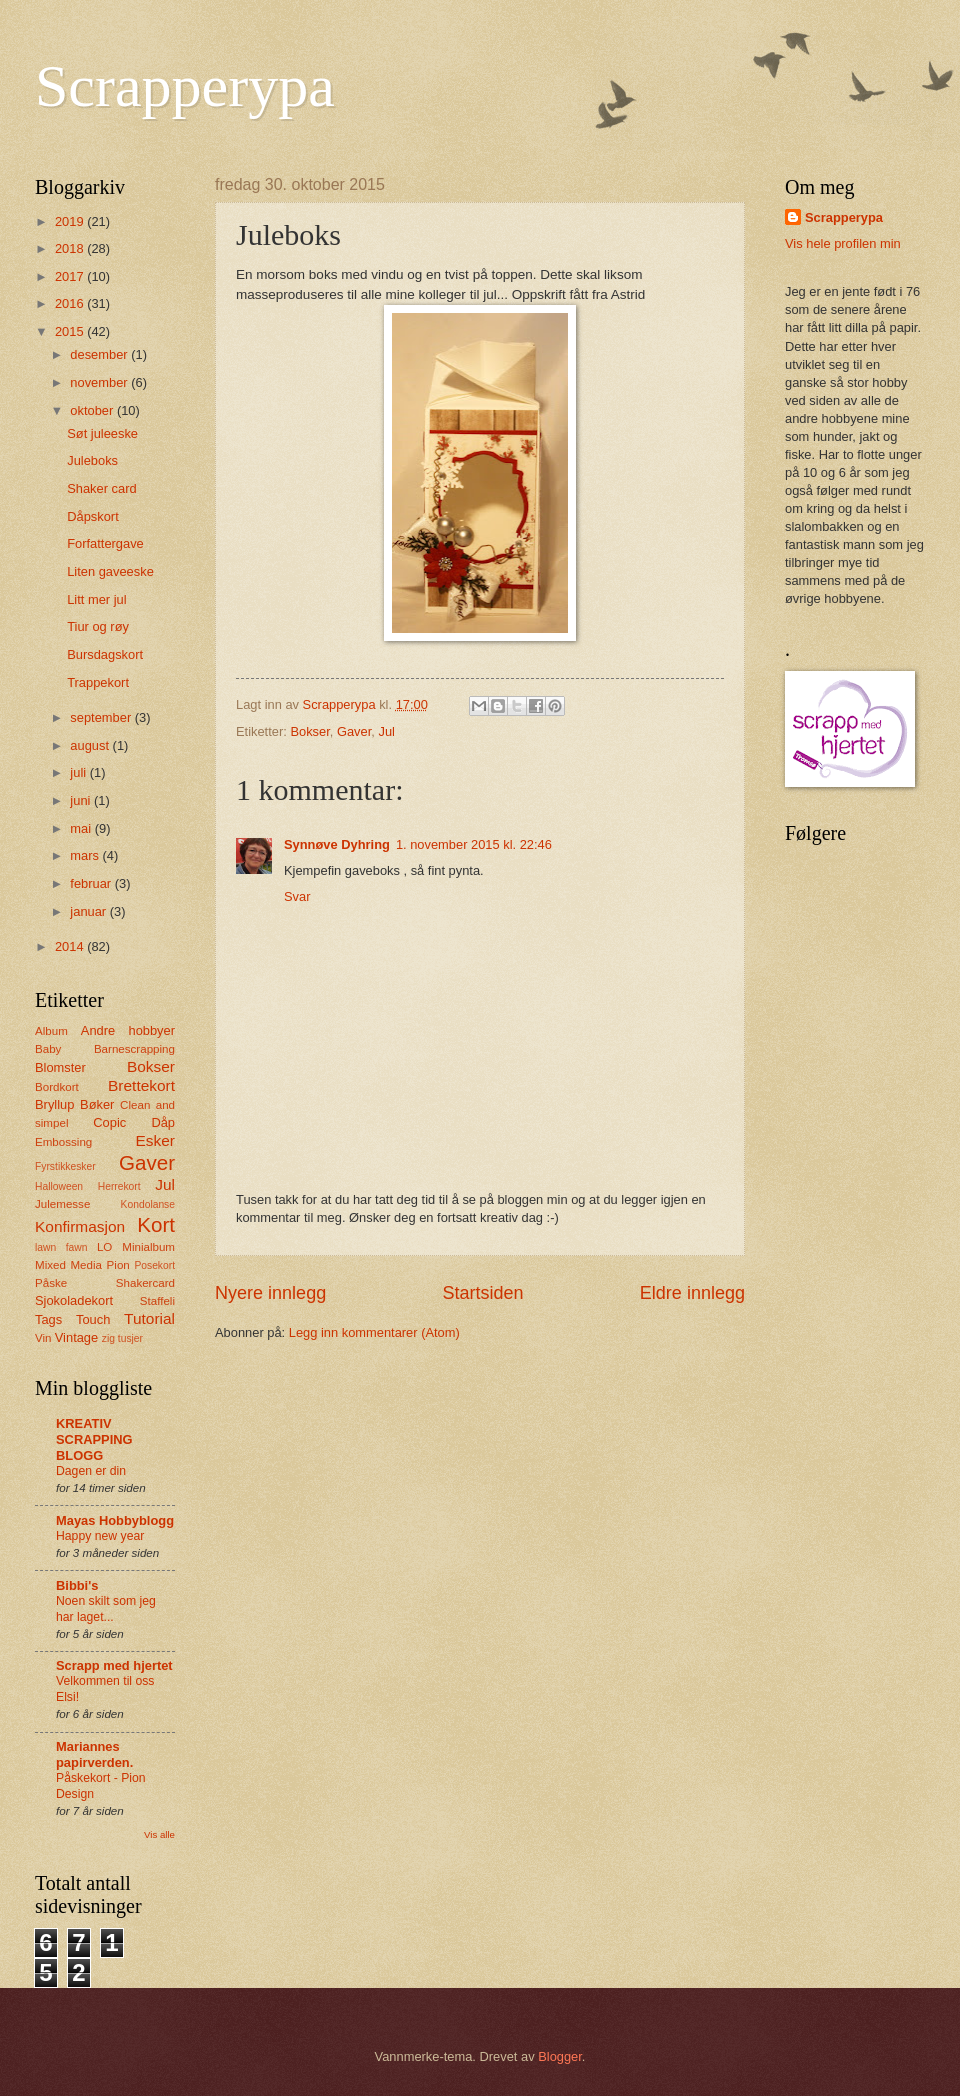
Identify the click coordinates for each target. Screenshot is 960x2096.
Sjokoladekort (74, 1300)
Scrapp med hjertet (114, 1665)
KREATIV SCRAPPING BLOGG (94, 1439)
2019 (71, 221)
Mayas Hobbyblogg (115, 1520)
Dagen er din (91, 1471)
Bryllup (54, 1104)
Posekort (154, 1265)
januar (89, 911)
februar (92, 883)
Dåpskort (93, 516)
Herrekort (119, 1186)
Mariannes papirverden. (94, 1754)
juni (82, 800)
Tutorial (149, 1318)
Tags (48, 1319)
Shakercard (145, 1283)
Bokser (309, 731)
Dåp (163, 1122)
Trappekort (98, 682)
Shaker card (101, 488)
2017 (71, 276)
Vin (43, 1338)
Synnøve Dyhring (337, 844)
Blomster (60, 1067)
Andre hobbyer (128, 1030)
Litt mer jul (96, 599)
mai (82, 828)
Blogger (560, 2056)
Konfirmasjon (80, 1226)
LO (104, 1247)
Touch (93, 1319)
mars (86, 855)
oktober (93, 410)
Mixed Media (68, 1265)
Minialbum (148, 1247)
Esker (155, 1140)
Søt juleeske (102, 433)
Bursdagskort (105, 654)
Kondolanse (148, 1204)
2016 (71, 303)
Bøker (97, 1104)
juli (79, 772)
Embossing (63, 1142)
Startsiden (482, 1293)
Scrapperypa (185, 86)
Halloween (59, 1186)
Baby (48, 1049)
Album (51, 1031)
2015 (71, 331)
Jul (386, 731)
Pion (118, 1265)
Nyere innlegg (270, 1293)
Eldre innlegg (692, 1293)
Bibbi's (77, 1585)
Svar (297, 896)
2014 (71, 946)
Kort (156, 1224)
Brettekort (141, 1085)
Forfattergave (105, 543)
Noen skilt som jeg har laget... (106, 1609)
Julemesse (62, 1204)
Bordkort (57, 1087)
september (102, 717)
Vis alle (159, 1834)
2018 (71, 248)
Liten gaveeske (110, 571)
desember (100, 354)
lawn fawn (61, 1247)
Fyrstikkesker (65, 1166)
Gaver (354, 731)
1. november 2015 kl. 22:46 (474, 844)
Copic (109, 1122)
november (100, 382)
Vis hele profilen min (843, 243)
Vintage (76, 1337)
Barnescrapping (134, 1049)
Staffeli (157, 1301)
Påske (51, 1283)
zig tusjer (122, 1338)
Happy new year (100, 1536)
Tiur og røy (98, 626)
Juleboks (92, 460)
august (91, 745)
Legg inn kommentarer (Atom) (374, 1332)
